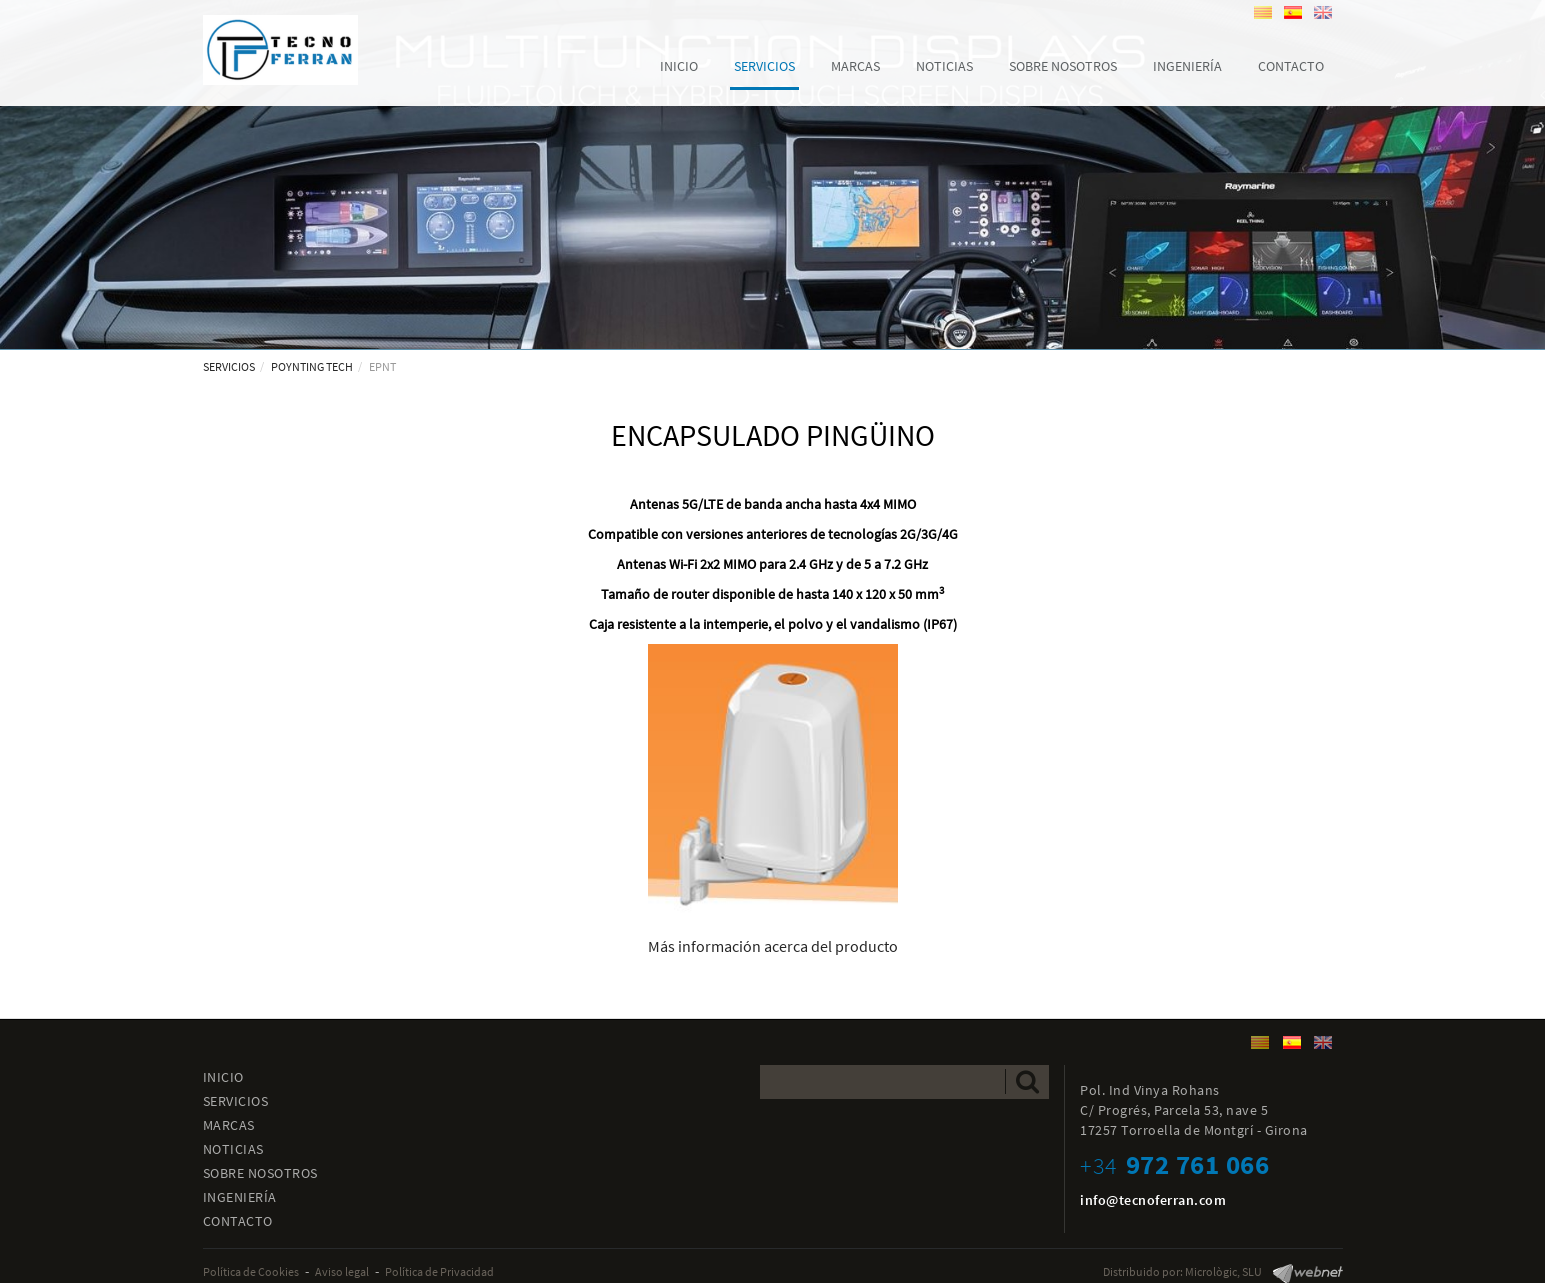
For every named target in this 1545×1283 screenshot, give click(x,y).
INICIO (223, 1077)
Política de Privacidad (439, 1271)
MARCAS (229, 1125)
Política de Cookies (251, 1271)
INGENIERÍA (240, 1197)
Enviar (1027, 1081)
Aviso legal (342, 1271)
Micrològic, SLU (1223, 1271)
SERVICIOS (229, 366)
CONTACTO (238, 1221)
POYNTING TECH (312, 366)
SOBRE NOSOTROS (260, 1173)
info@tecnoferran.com (1153, 1200)
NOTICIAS (233, 1149)
